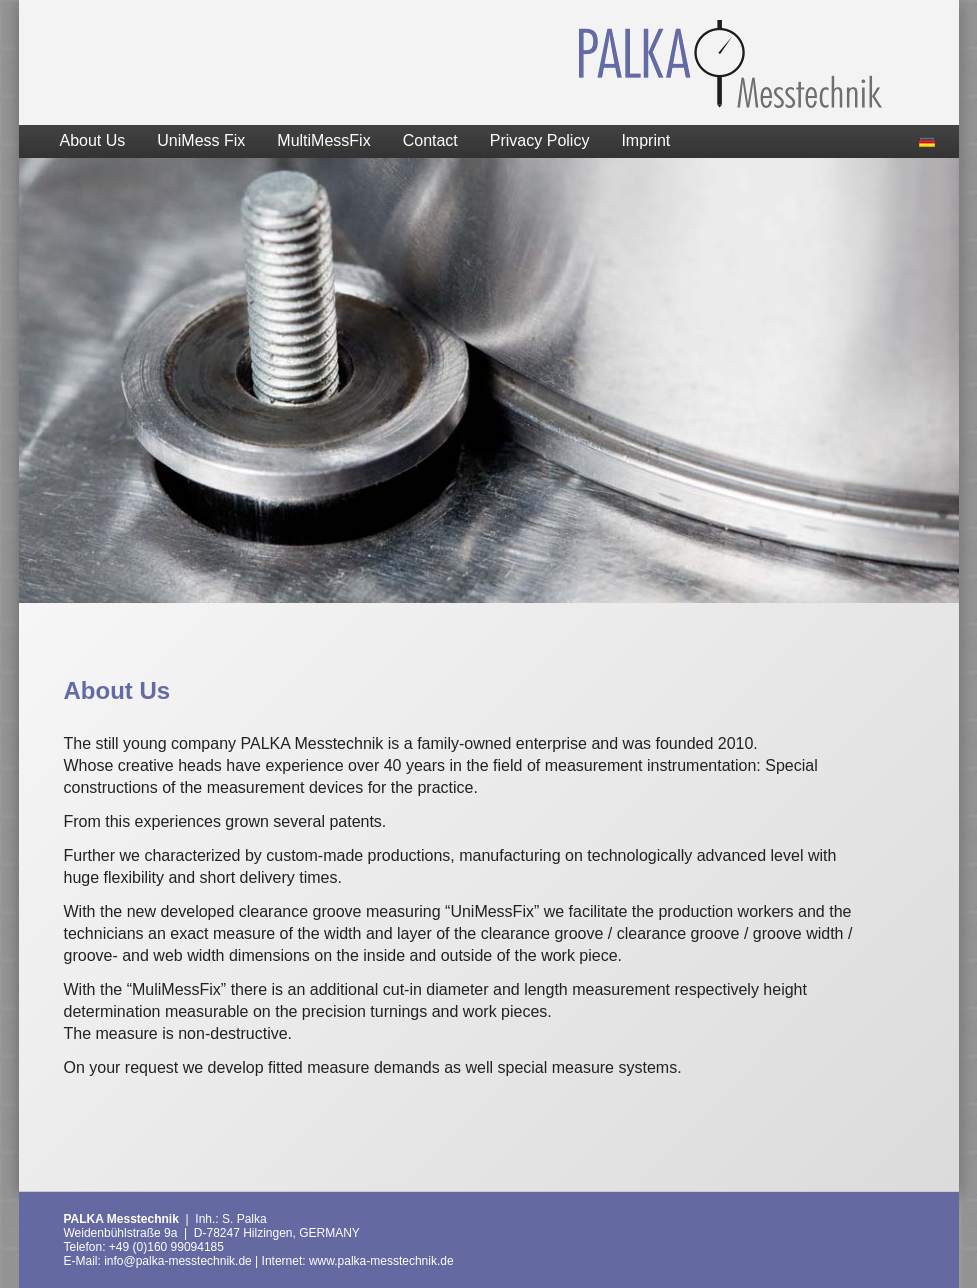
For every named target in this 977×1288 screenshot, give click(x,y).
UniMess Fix (201, 140)
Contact (430, 140)
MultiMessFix (323, 140)
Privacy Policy (540, 140)
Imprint (645, 140)
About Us (93, 140)
